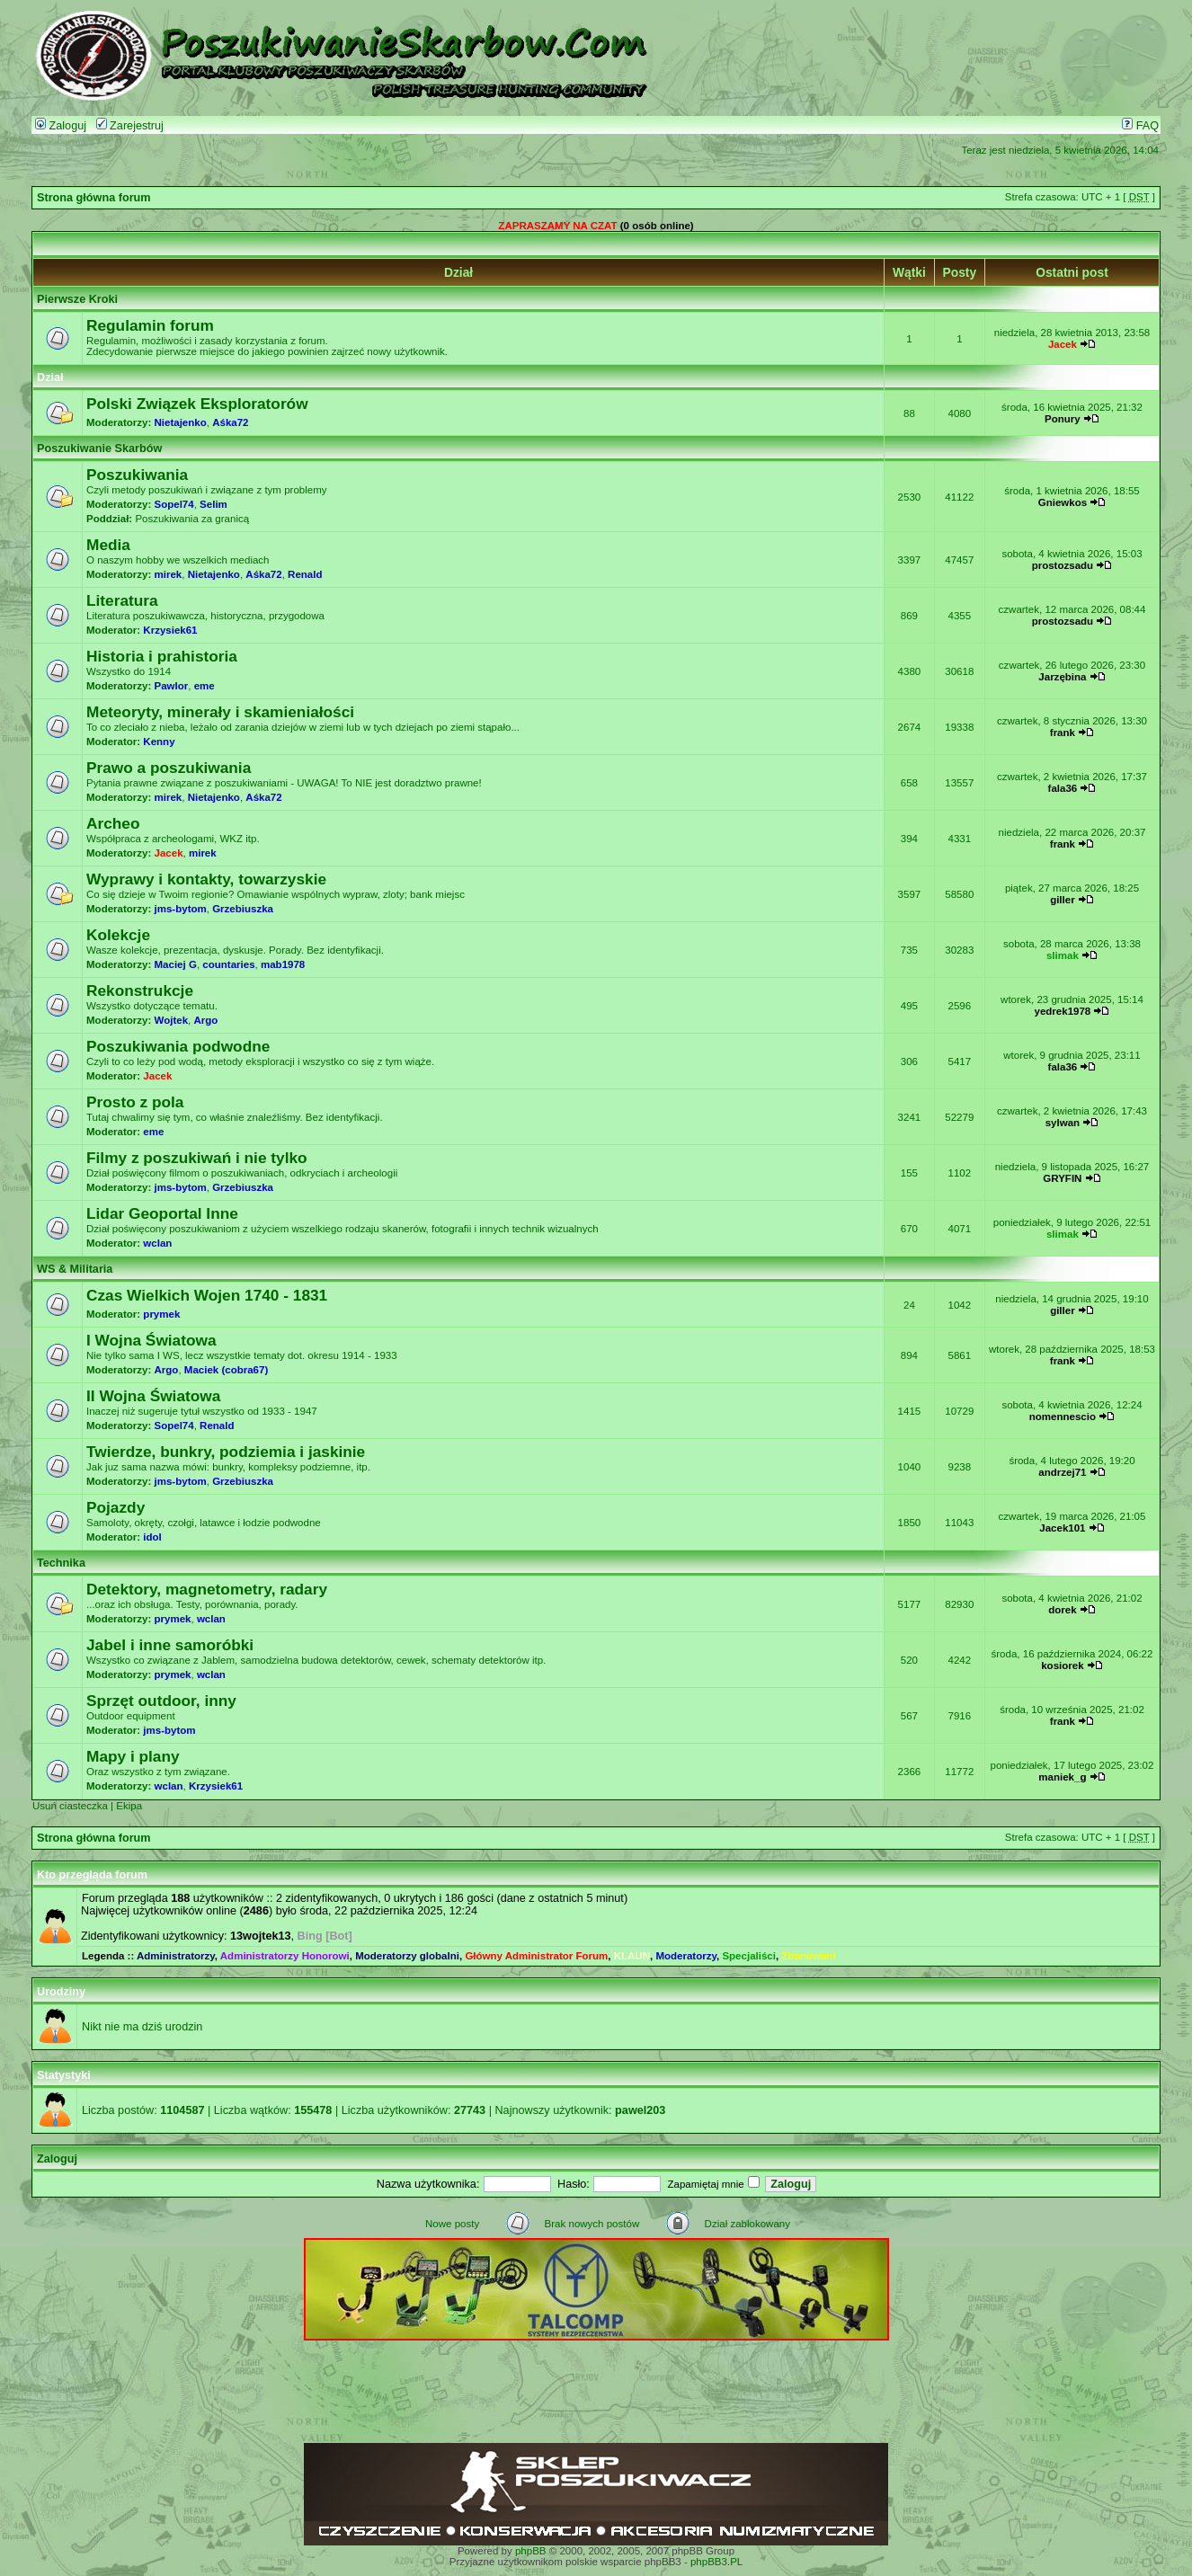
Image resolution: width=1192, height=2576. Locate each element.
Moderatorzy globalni (407, 1955)
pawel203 (640, 2110)
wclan (157, 1243)
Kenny (158, 741)
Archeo (113, 823)
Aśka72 (230, 422)
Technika (61, 1563)
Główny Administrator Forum (536, 1955)
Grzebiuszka (242, 908)
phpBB (531, 2550)
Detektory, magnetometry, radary (206, 1589)
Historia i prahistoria (161, 656)
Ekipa (129, 1805)
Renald (305, 574)
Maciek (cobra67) (226, 1369)
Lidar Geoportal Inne (162, 1213)
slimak (1062, 955)
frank (1062, 732)
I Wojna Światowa (151, 1340)
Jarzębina (1062, 676)
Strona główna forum (94, 197)
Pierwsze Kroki (77, 299)
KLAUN (632, 1955)
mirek (168, 574)
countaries (228, 964)
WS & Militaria (74, 1269)
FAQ (1140, 126)
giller (1062, 899)
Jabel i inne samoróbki (170, 1645)
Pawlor (172, 685)
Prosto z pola (134, 1102)
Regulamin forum (150, 325)
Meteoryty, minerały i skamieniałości (220, 712)
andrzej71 (1062, 1472)
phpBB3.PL (716, 2561)
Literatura (122, 600)
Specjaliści (749, 1955)
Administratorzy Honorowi (285, 1955)
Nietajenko (181, 422)
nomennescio (1062, 1416)
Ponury (1063, 418)
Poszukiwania (137, 475)
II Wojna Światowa (153, 1396)
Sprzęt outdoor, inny (161, 1701)
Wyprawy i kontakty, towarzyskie (206, 879)
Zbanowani (808, 1955)
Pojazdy (115, 1507)
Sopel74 (174, 504)
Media (108, 545)
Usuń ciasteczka (70, 1805)
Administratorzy (176, 1955)
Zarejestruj (130, 126)
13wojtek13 (260, 1936)
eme (204, 685)
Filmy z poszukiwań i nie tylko (196, 1158)
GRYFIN (1062, 1178)
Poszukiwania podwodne (178, 1046)
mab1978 (283, 964)
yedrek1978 (1063, 1011)
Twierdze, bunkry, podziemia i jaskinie (225, 1452)
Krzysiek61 (170, 630)
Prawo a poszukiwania (168, 768)
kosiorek (1062, 1665)
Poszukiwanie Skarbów (99, 448)
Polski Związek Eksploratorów (197, 404)
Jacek (1062, 344)
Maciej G (176, 964)
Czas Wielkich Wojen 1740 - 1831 (206, 1295)
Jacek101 (1062, 1528)
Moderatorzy (685, 1955)
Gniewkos (1062, 502)
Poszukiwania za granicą (192, 518)
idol (152, 1537)
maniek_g (1062, 1777)
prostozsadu (1062, 565)
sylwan (1062, 1122)
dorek (1062, 1609)
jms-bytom (181, 908)
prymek (161, 1314)
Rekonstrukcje (139, 990)
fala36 (1063, 788)
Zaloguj (60, 126)
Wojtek (172, 1020)
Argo (205, 1020)
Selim (213, 504)
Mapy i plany (133, 1756)
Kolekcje (118, 935)
